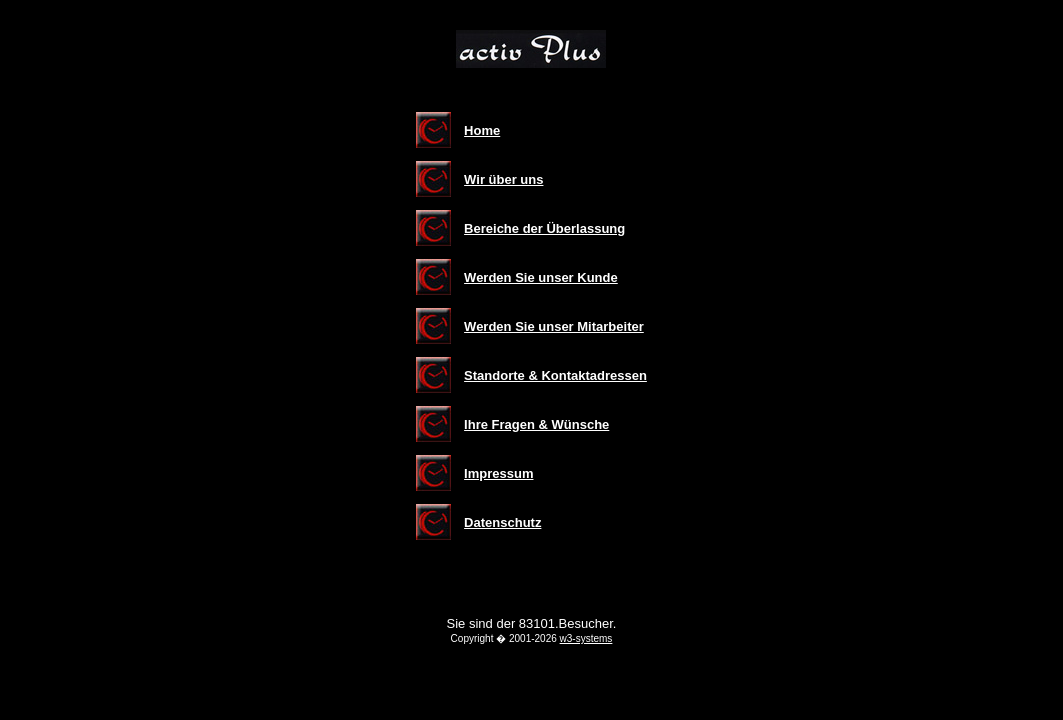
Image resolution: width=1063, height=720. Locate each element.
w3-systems (586, 638)
